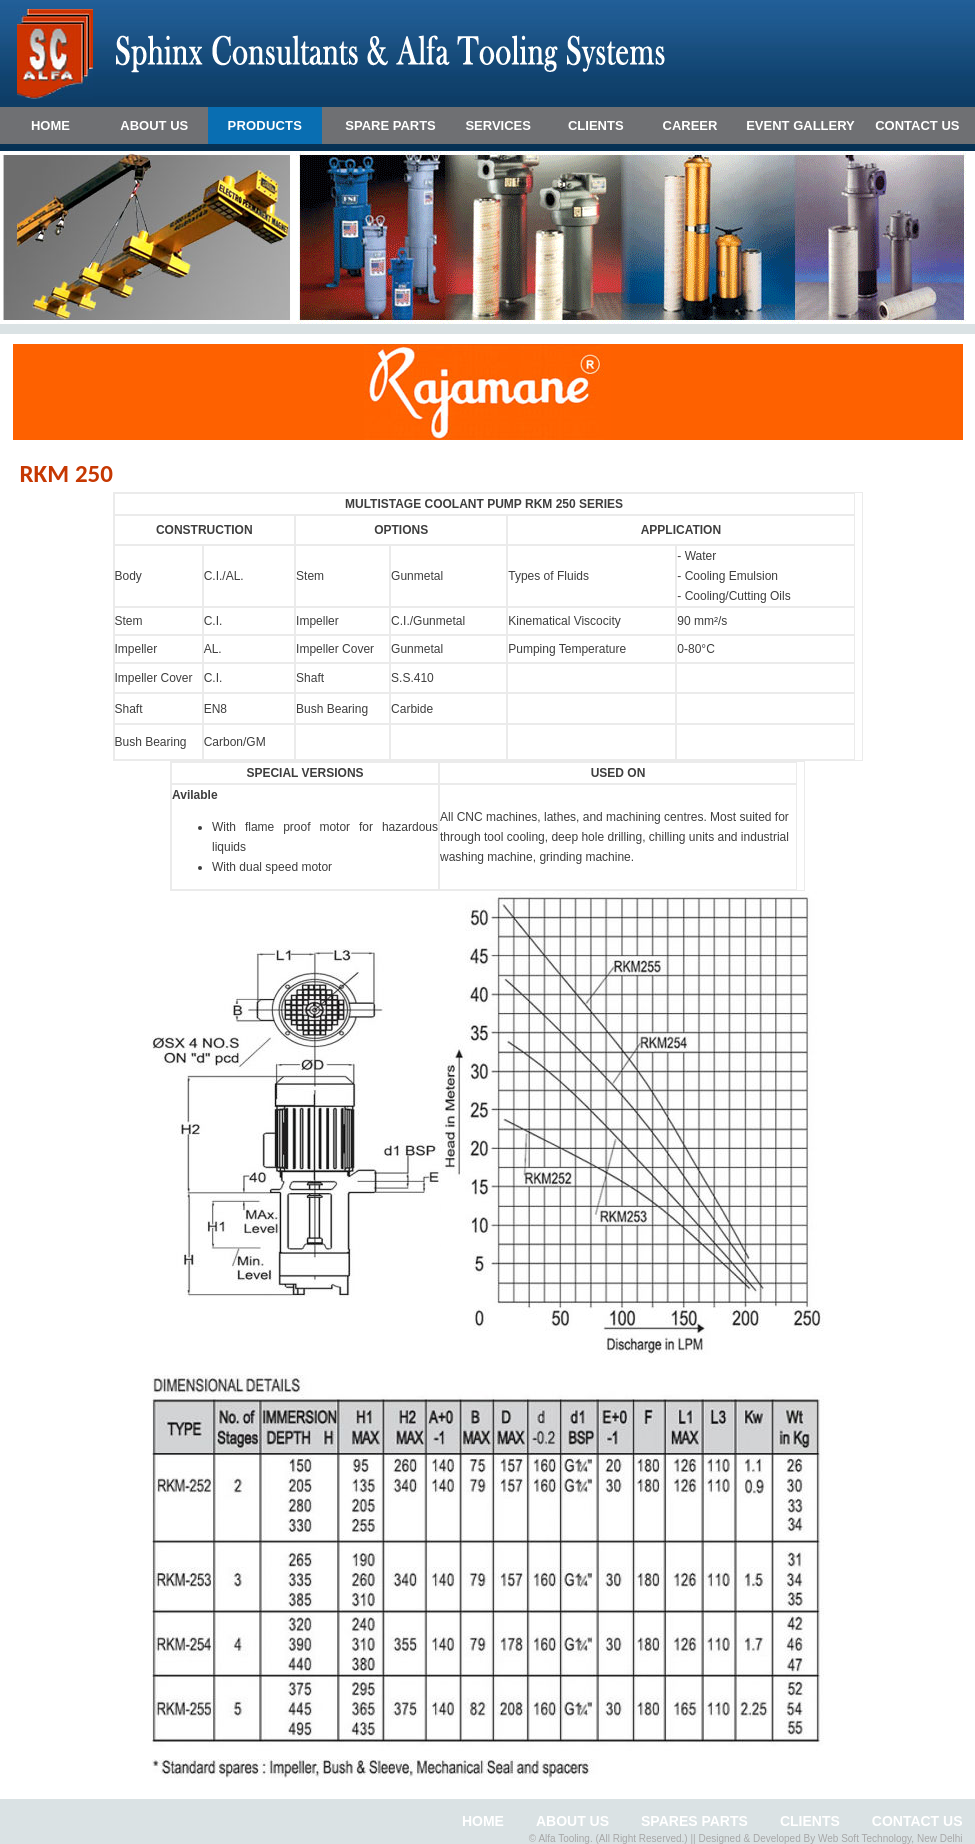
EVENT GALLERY (800, 125)
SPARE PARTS (390, 125)
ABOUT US (154, 125)
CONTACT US (917, 125)
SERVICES (498, 125)
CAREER (690, 125)
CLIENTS (596, 125)
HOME (50, 125)
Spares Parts (694, 1821)
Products (265, 125)
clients (810, 1821)
